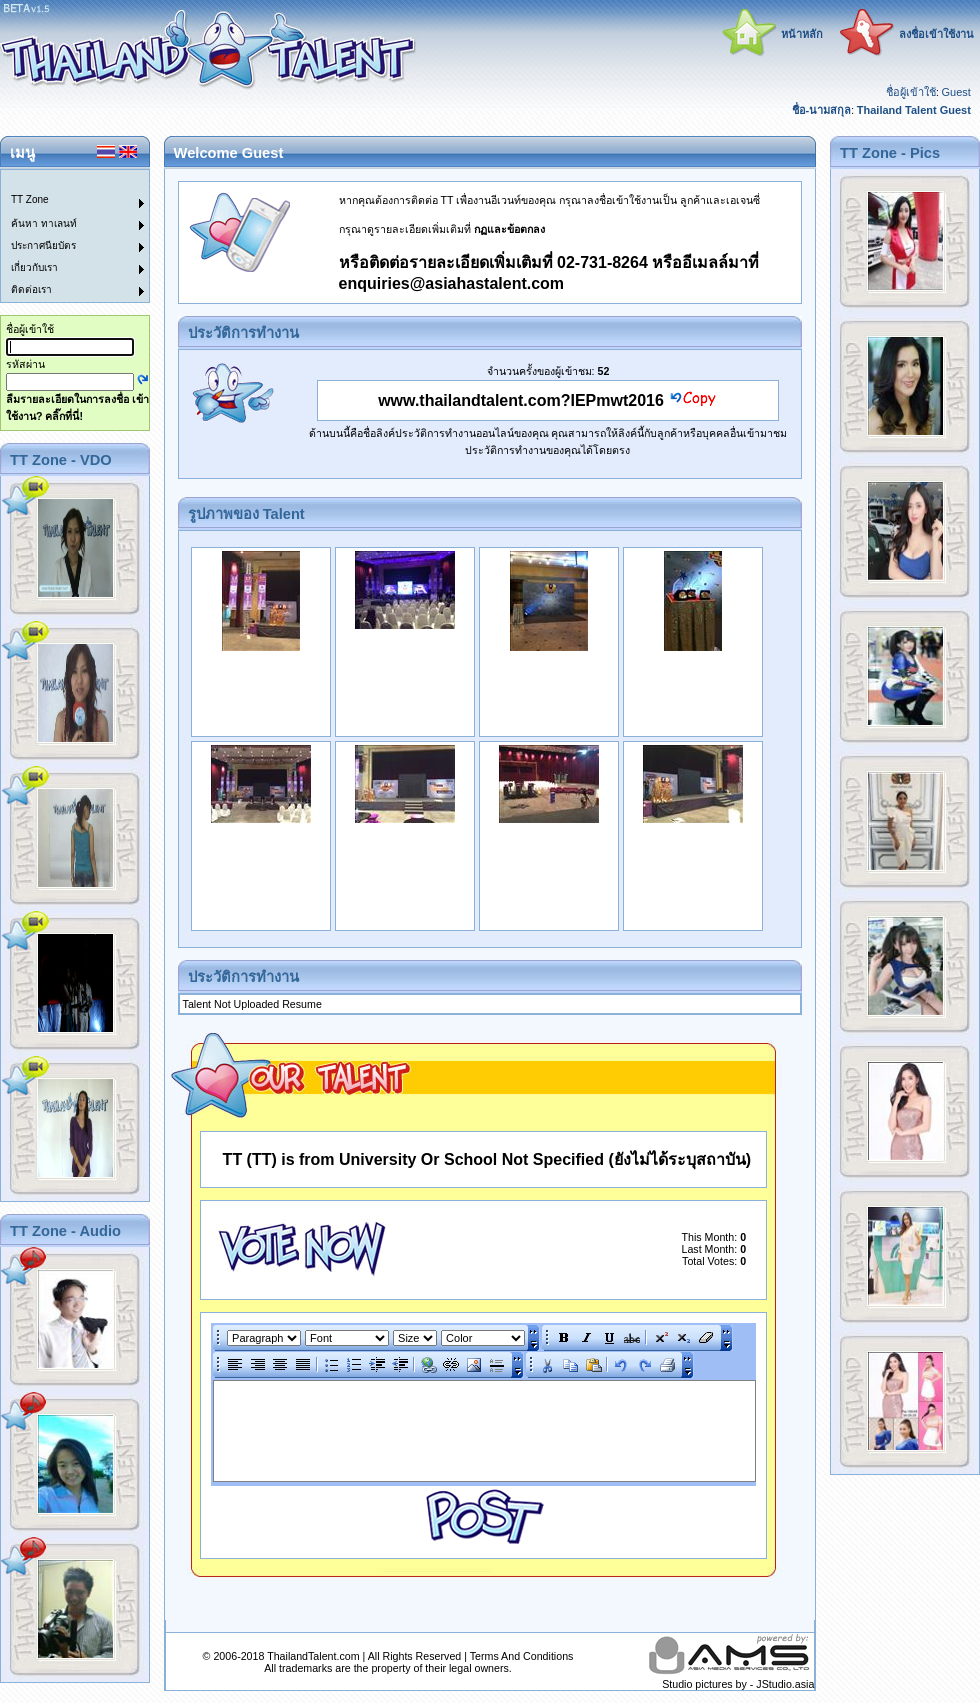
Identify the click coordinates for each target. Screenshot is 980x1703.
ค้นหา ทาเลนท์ (44, 223)
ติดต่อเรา (31, 289)
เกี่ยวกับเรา (34, 267)
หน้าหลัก (802, 34)
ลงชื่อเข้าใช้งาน (936, 34)
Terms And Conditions (522, 1656)
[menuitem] (63, 181)
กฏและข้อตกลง (509, 229)
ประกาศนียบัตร (43, 245)
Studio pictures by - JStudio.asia (738, 1684)
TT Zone (30, 199)
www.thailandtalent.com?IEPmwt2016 (521, 400)
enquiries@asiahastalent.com (451, 283)
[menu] (63, 236)
